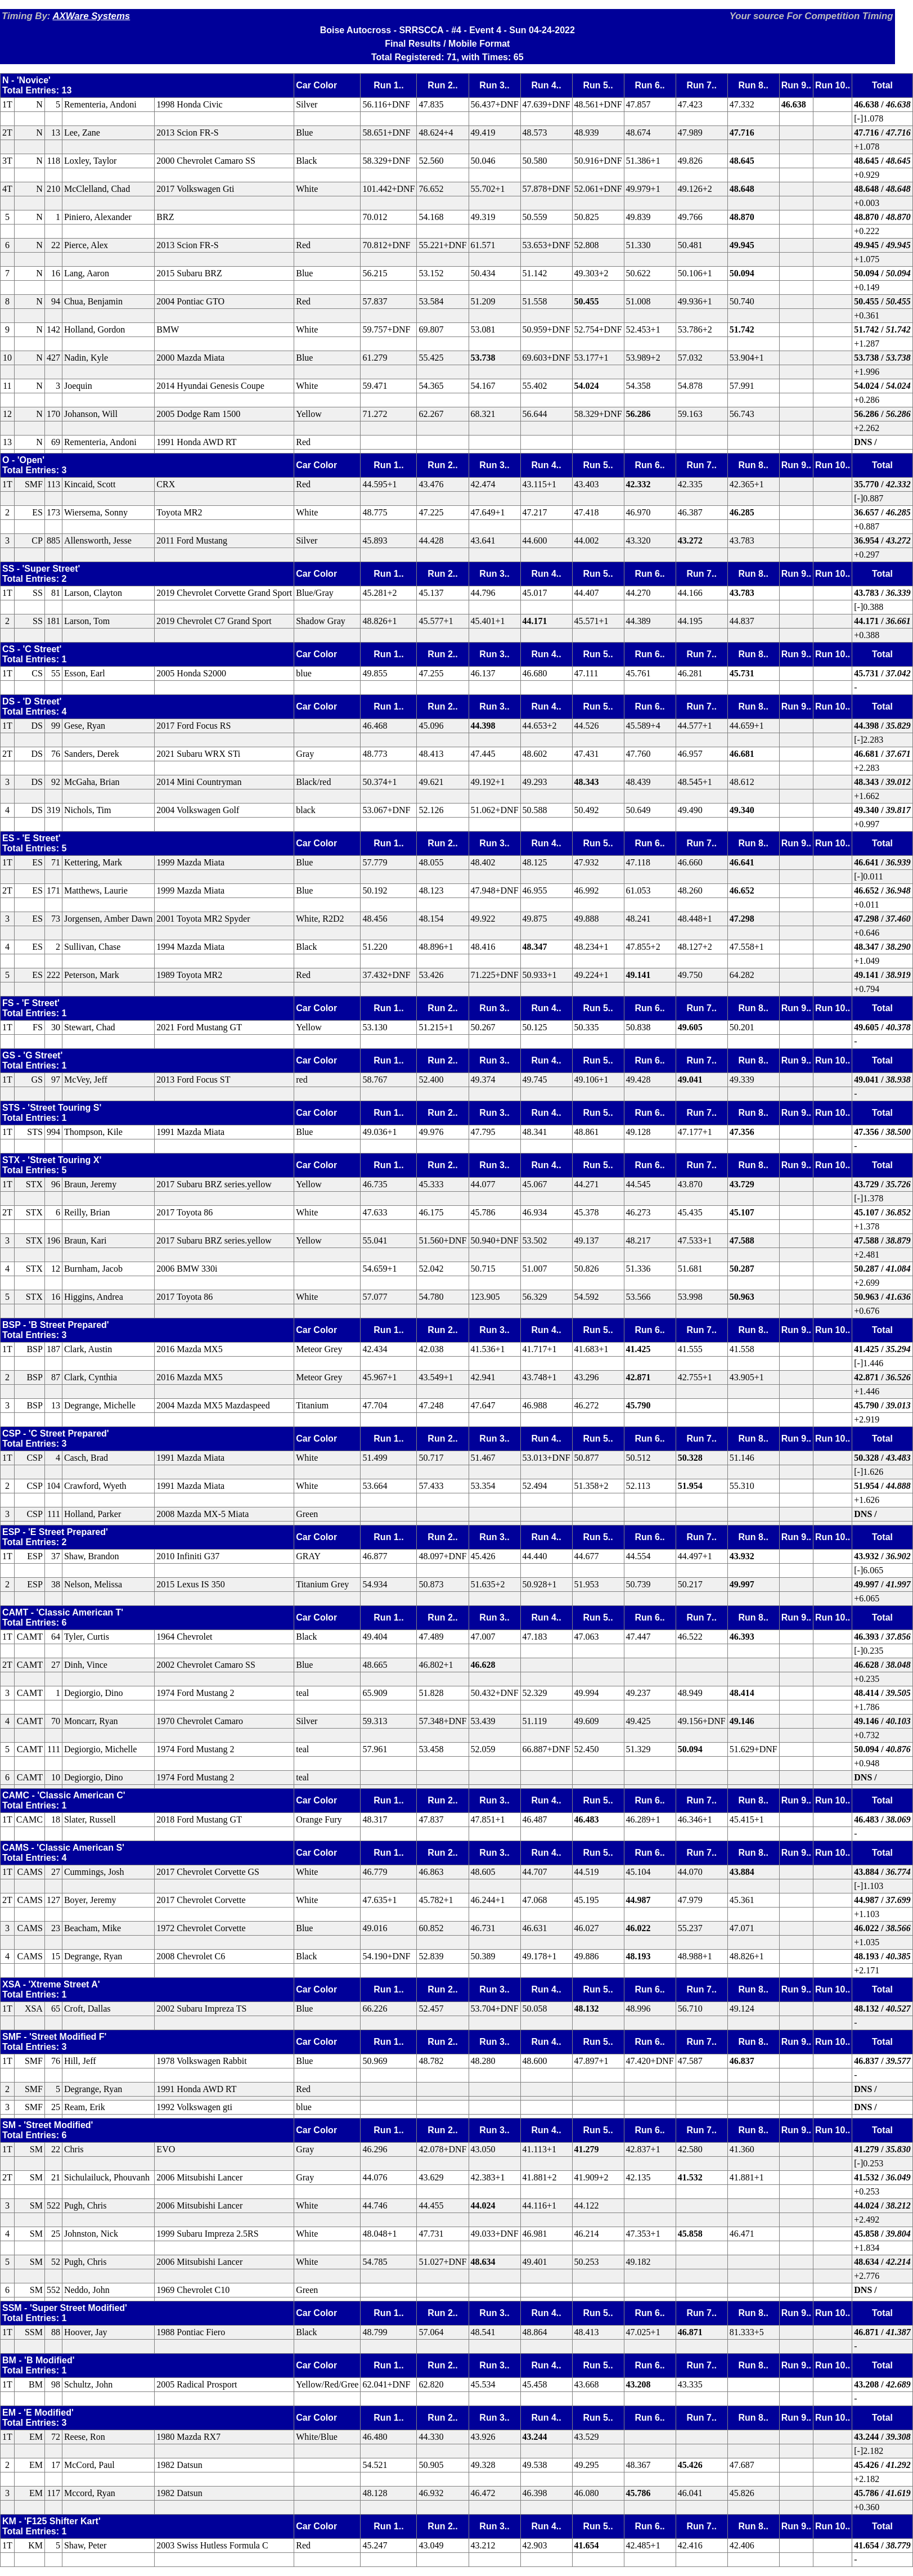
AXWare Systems (91, 16)
